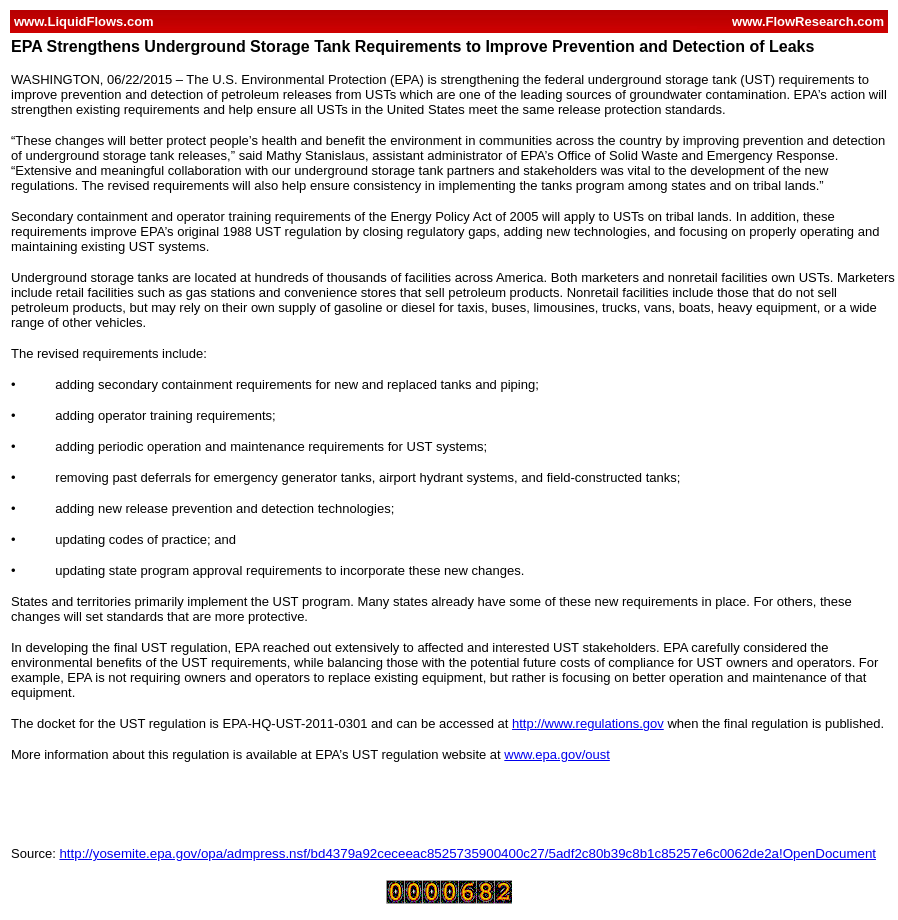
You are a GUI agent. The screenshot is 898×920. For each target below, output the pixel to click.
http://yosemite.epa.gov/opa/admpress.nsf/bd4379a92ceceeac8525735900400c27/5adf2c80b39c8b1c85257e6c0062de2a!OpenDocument (467, 853)
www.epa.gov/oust (557, 754)
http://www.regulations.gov (588, 723)
